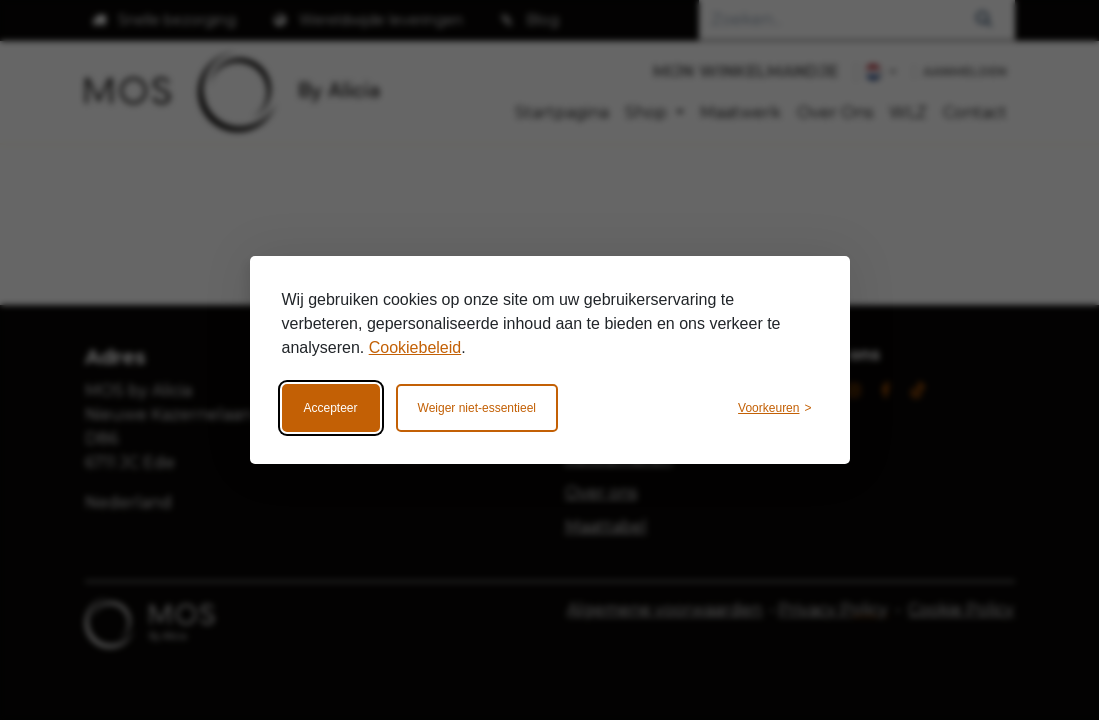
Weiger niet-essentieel (477, 408)
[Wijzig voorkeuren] (774, 408)
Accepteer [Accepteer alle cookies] (331, 408)
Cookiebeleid (415, 347)
